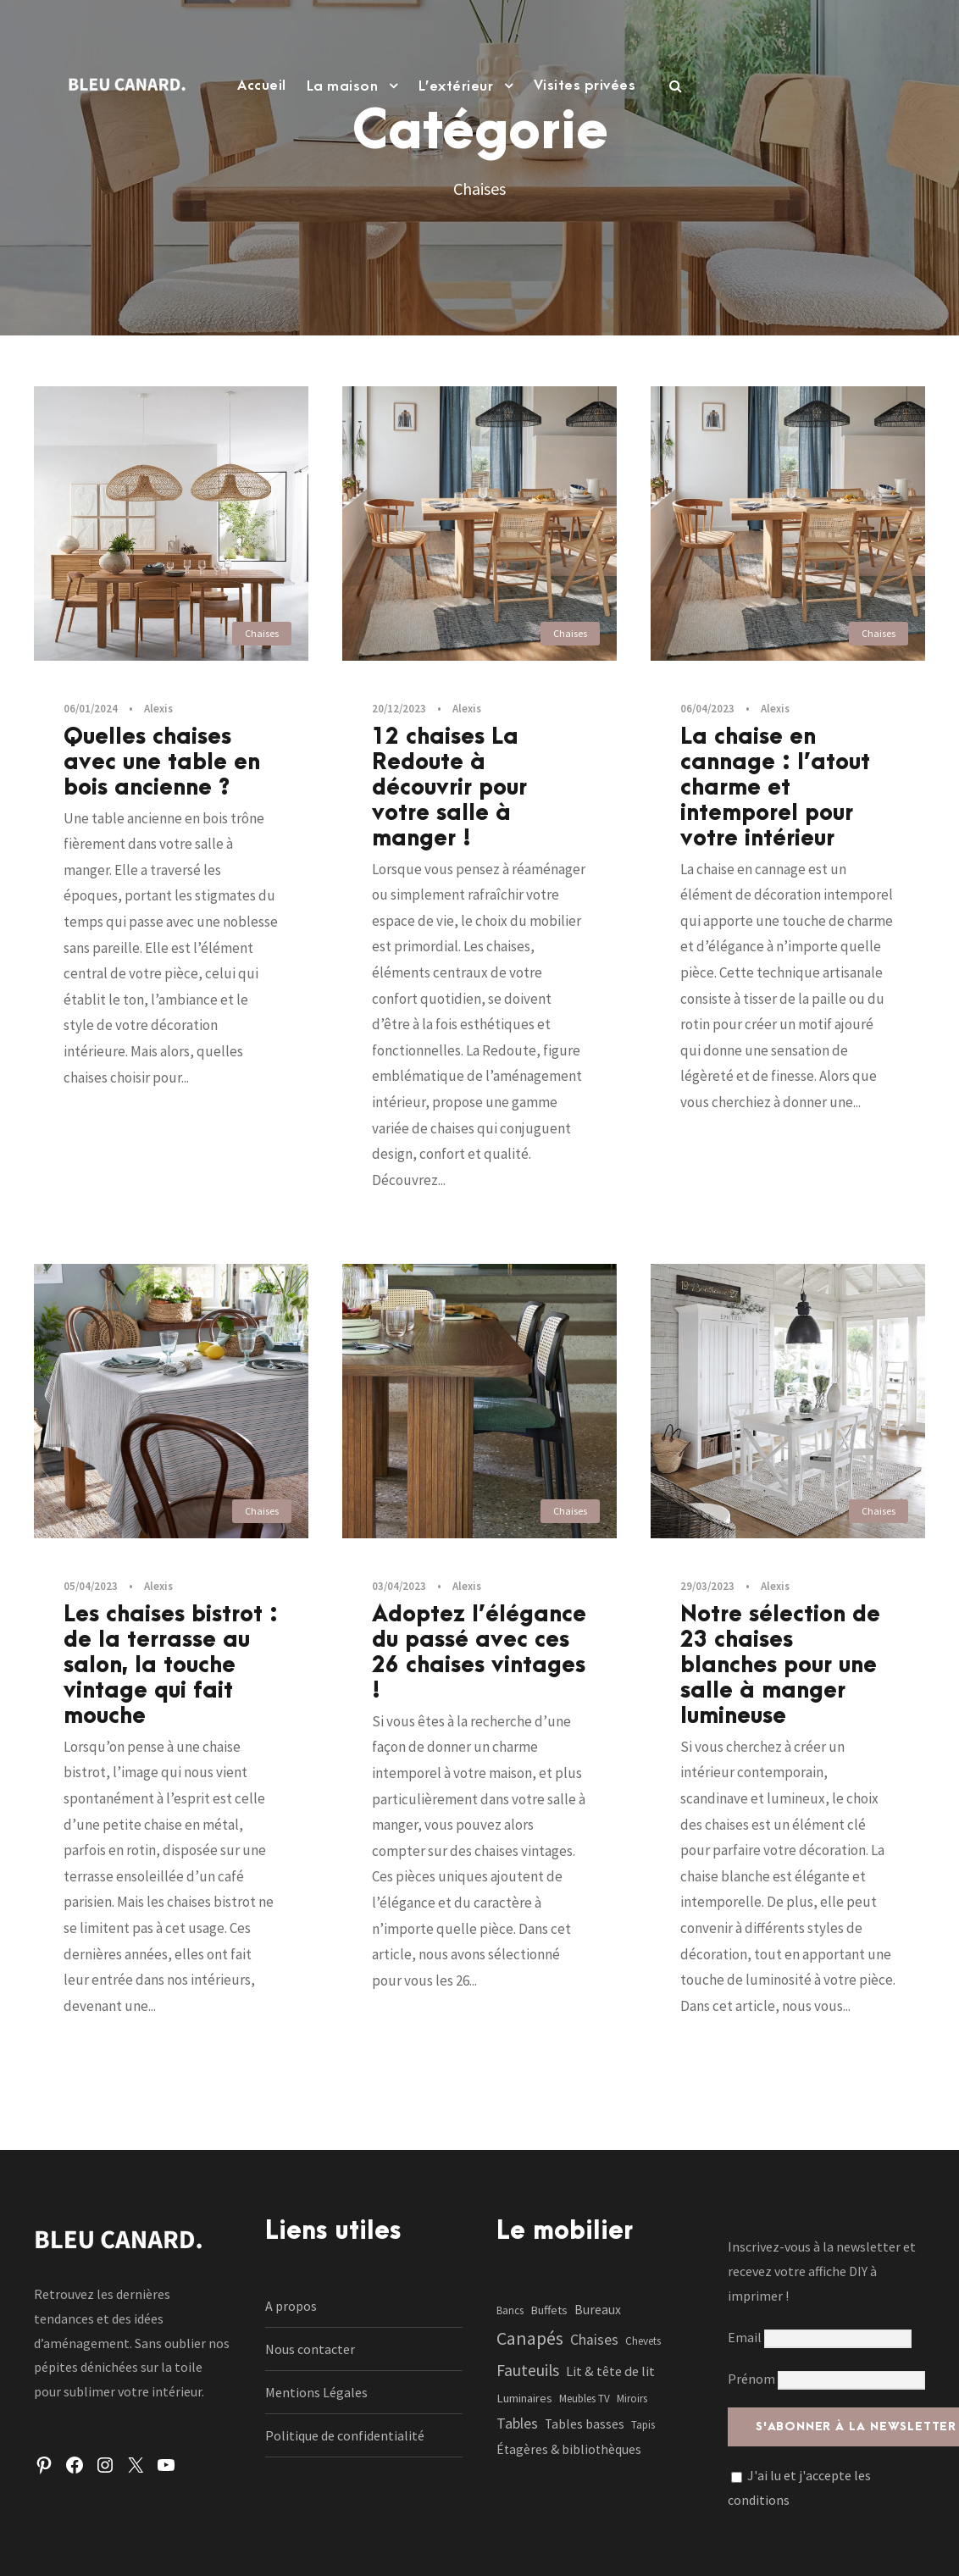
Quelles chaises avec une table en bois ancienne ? (162, 762)
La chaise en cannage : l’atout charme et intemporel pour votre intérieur (775, 787)
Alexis (158, 708)
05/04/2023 (91, 1586)
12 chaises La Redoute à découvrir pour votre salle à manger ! (449, 787)
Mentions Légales (316, 2392)
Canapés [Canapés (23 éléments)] (529, 2338)
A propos (291, 2305)
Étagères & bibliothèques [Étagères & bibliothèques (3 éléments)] (568, 2449)
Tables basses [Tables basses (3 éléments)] (584, 2424)
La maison (343, 86)
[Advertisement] (479, 273)
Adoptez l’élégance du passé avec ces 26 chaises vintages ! (479, 1652)
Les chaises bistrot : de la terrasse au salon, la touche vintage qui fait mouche (171, 1665)
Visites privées (585, 85)
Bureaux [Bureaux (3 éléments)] (597, 2310)
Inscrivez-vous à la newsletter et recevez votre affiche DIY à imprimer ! (822, 2271)
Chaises (262, 633)
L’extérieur (456, 86)
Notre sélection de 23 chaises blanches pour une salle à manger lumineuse (780, 1665)
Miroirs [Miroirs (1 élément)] (632, 2398)
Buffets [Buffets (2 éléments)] (549, 2310)
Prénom (751, 2378)
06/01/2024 (91, 708)
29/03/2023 (707, 1586)
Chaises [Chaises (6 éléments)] (594, 2339)
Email (820, 2337)
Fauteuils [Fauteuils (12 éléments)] (527, 2370)
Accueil (261, 85)
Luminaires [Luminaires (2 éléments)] (524, 2398)
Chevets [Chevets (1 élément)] (643, 2341)
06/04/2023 (707, 708)
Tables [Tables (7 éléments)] (517, 2423)
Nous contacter (310, 2349)
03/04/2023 (399, 1586)
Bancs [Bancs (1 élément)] (510, 2310)
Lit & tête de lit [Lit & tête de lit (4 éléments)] (610, 2371)
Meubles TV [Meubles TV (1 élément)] (584, 2398)
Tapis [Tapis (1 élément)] (643, 2425)
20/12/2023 (399, 708)
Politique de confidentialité (344, 2435)
